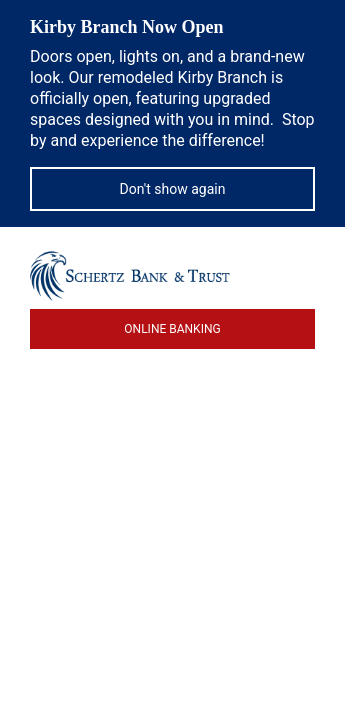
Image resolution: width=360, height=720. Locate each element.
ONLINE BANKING (172, 329)
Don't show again (173, 189)
